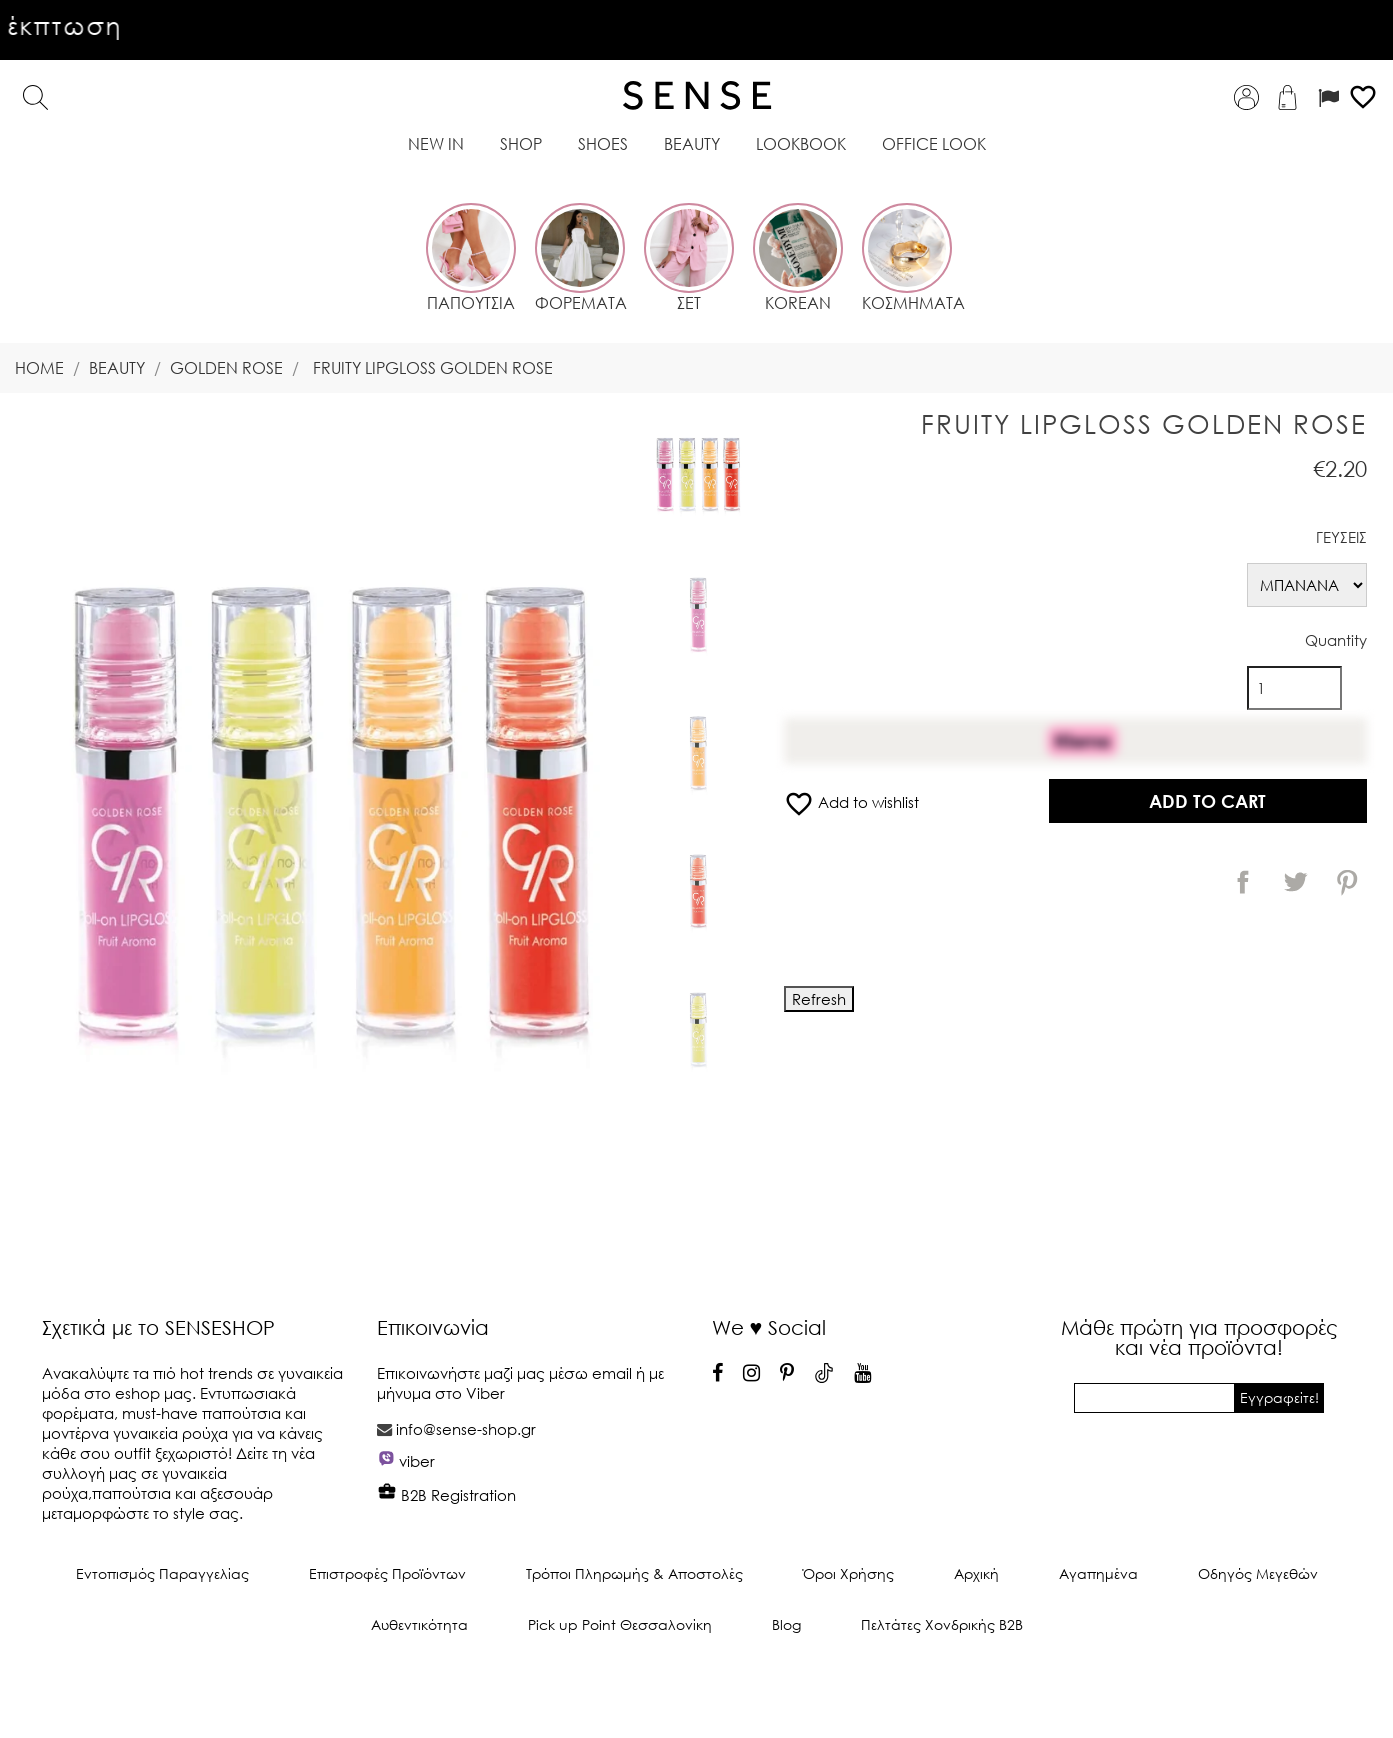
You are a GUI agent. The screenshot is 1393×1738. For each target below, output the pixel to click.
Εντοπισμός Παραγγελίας (162, 1573)
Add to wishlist (851, 802)
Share (1243, 882)
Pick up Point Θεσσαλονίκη (620, 1624)
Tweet (1295, 882)
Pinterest (1347, 882)
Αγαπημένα (1098, 1573)
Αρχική (976, 1573)
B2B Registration (446, 1495)
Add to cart (1207, 801)
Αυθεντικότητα (419, 1624)
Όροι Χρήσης (848, 1573)
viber (417, 1461)
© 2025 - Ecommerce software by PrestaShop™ (697, 1692)
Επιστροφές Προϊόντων (387, 1573)
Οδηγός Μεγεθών (1258, 1573)
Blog (786, 1624)
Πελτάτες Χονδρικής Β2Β (942, 1624)
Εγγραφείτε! (1279, 1397)
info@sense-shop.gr (466, 1429)
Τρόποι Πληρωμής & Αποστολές (634, 1573)
